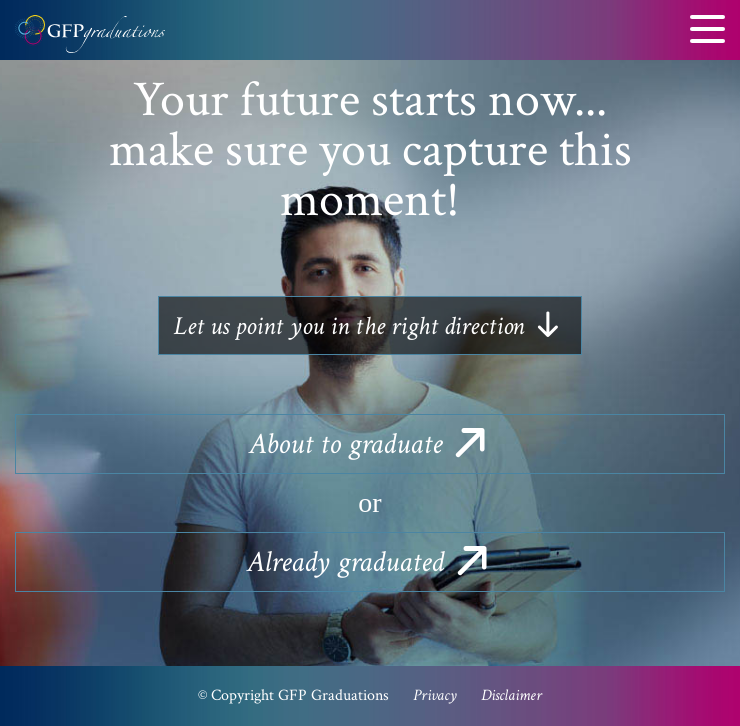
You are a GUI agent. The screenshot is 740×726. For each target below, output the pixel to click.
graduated (370, 562)
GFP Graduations (90, 40)
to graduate (370, 444)
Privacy (435, 695)
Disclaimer (511, 695)
